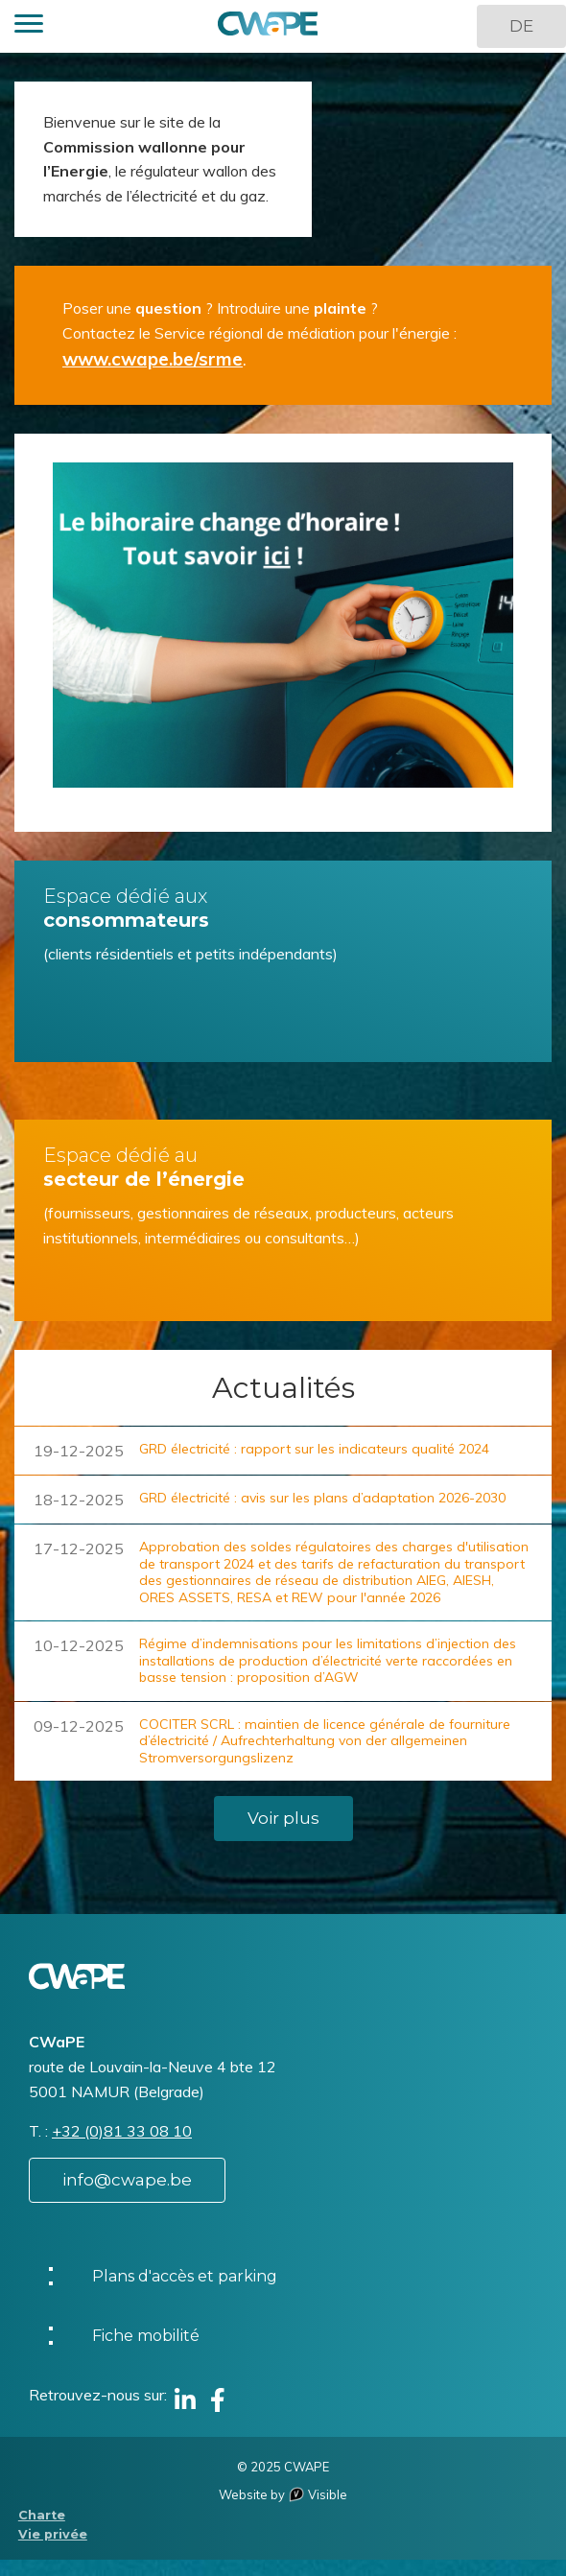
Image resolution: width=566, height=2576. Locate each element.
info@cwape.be (127, 2179)
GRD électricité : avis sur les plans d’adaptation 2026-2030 (322, 1497)
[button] (29, 26)
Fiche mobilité (146, 2336)
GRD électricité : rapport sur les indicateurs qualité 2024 (314, 1448)
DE (521, 25)
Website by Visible (283, 2494)
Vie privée (52, 2534)
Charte (41, 2515)
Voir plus (283, 1818)
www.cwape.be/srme (152, 358)
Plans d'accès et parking (184, 2276)
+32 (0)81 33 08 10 (122, 2130)
